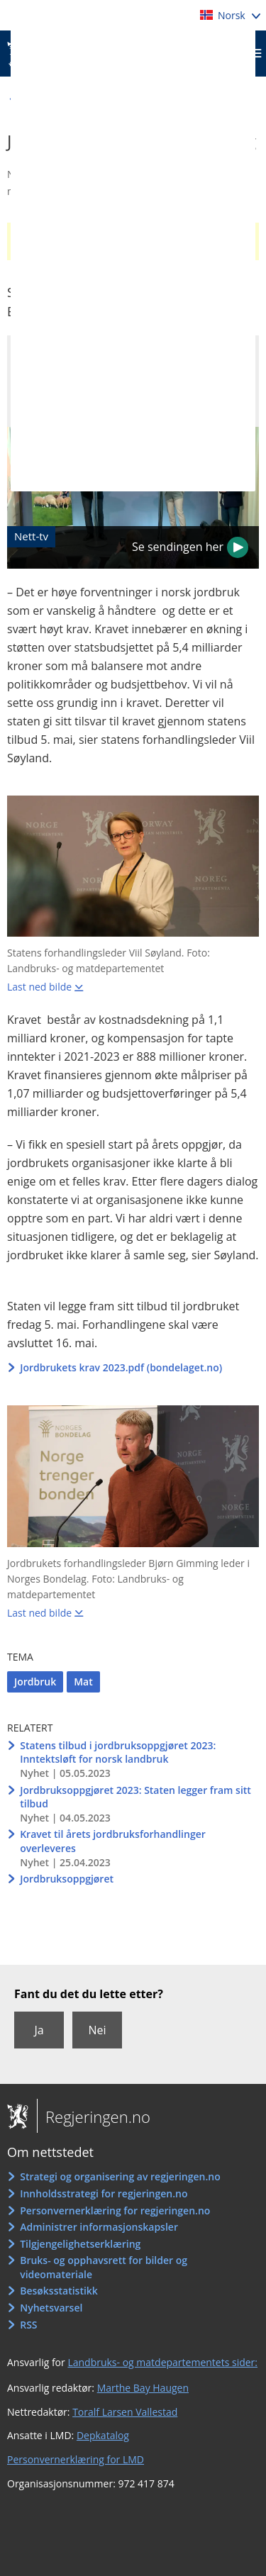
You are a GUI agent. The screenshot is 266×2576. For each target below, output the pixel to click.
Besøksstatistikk (59, 2290)
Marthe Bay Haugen (143, 2387)
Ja (38, 2030)
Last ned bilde (39, 986)
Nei (97, 2030)
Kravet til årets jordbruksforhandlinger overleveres (113, 1841)
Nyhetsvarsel (51, 2307)
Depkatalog (103, 2435)
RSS (28, 2324)
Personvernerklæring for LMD (75, 2459)
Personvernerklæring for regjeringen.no (115, 2210)
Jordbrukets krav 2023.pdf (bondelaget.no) (121, 1367)
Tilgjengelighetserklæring (80, 2244)
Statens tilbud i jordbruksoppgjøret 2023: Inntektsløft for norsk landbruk (118, 1752)
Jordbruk (35, 1681)
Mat (83, 1681)
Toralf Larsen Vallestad (124, 2412)
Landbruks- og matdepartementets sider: (162, 2362)
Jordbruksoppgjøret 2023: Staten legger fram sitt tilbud (135, 1797)
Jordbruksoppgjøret (66, 1878)
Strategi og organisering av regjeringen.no (120, 2176)
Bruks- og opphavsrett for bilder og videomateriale (103, 2267)
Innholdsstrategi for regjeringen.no (103, 2193)
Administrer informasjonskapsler (99, 2227)
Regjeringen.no (93, 2116)
